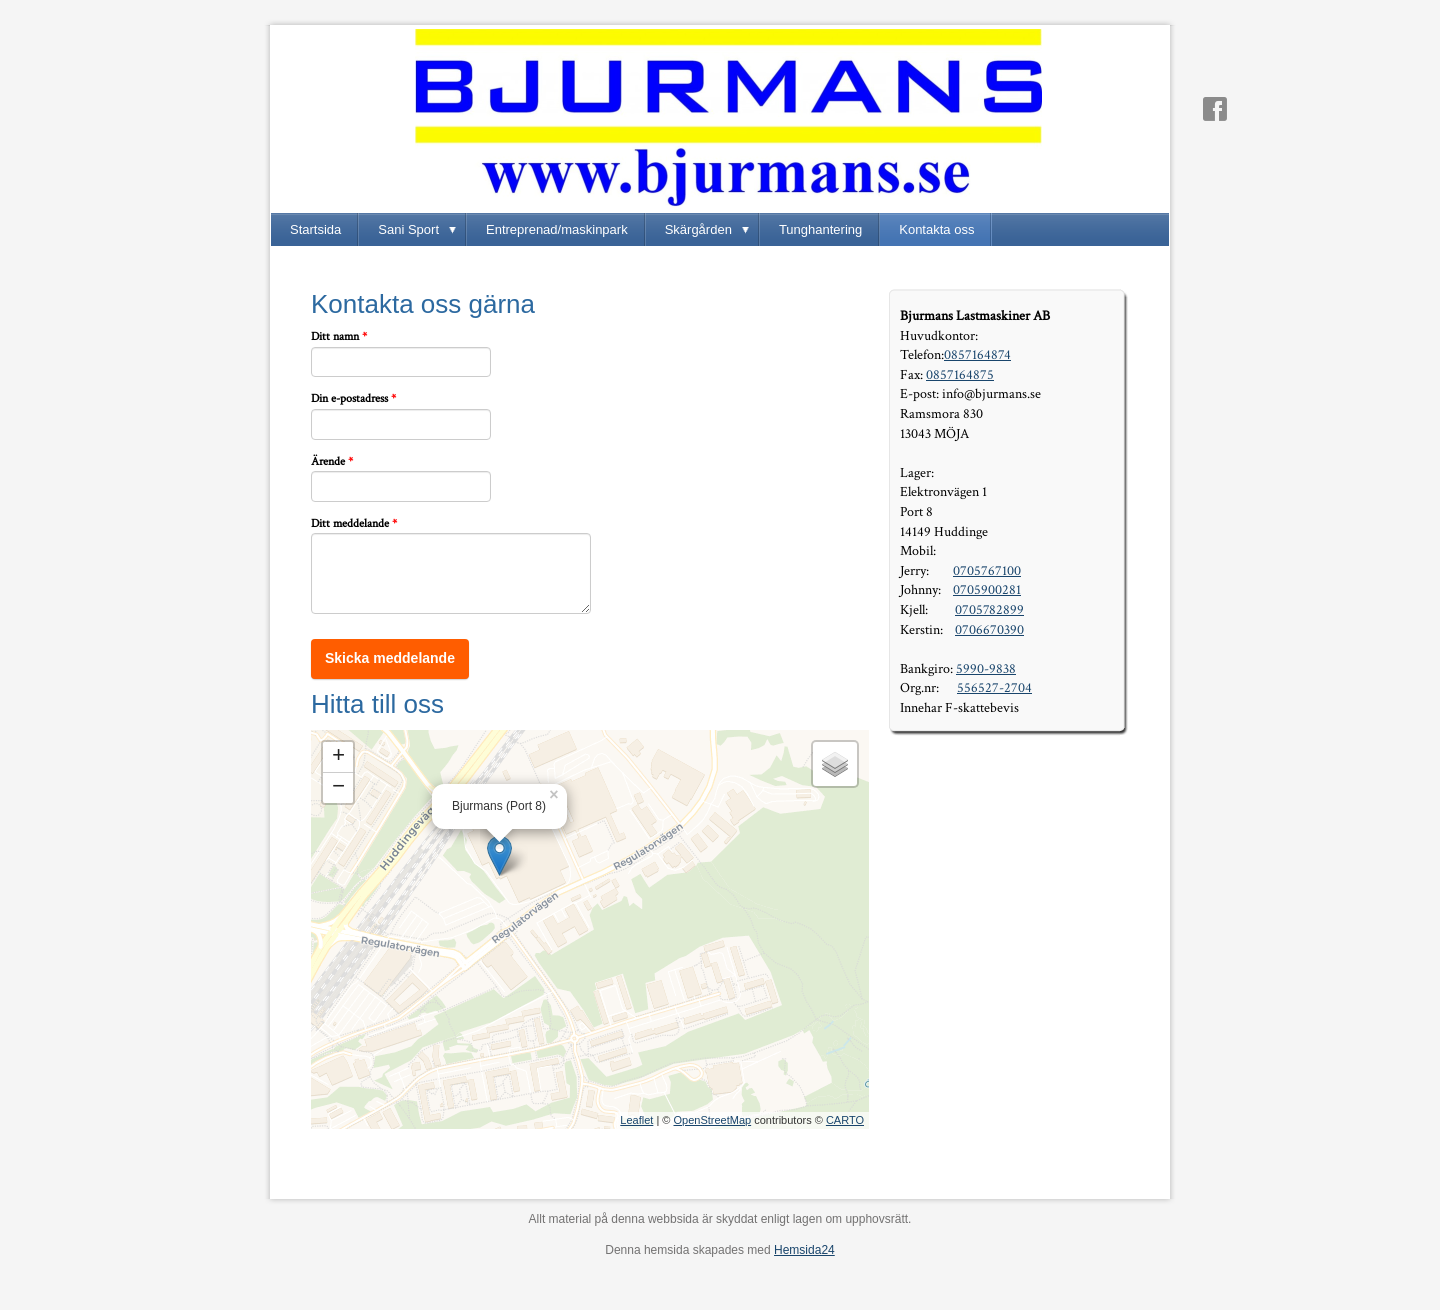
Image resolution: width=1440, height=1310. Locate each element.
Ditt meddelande (354, 524)
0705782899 (989, 610)
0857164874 (977, 355)
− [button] (338, 788)
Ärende (332, 462)
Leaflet (636, 1120)
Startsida (315, 229)
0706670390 (989, 630)
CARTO (845, 1120)
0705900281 (987, 590)
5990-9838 (986, 669)
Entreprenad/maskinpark (557, 229)
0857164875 (960, 375)
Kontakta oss (936, 229)
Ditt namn (339, 337)
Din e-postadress (353, 399)
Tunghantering (820, 229)
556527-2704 (994, 688)
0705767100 (987, 571)
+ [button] (338, 757)
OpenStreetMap (712, 1120)
